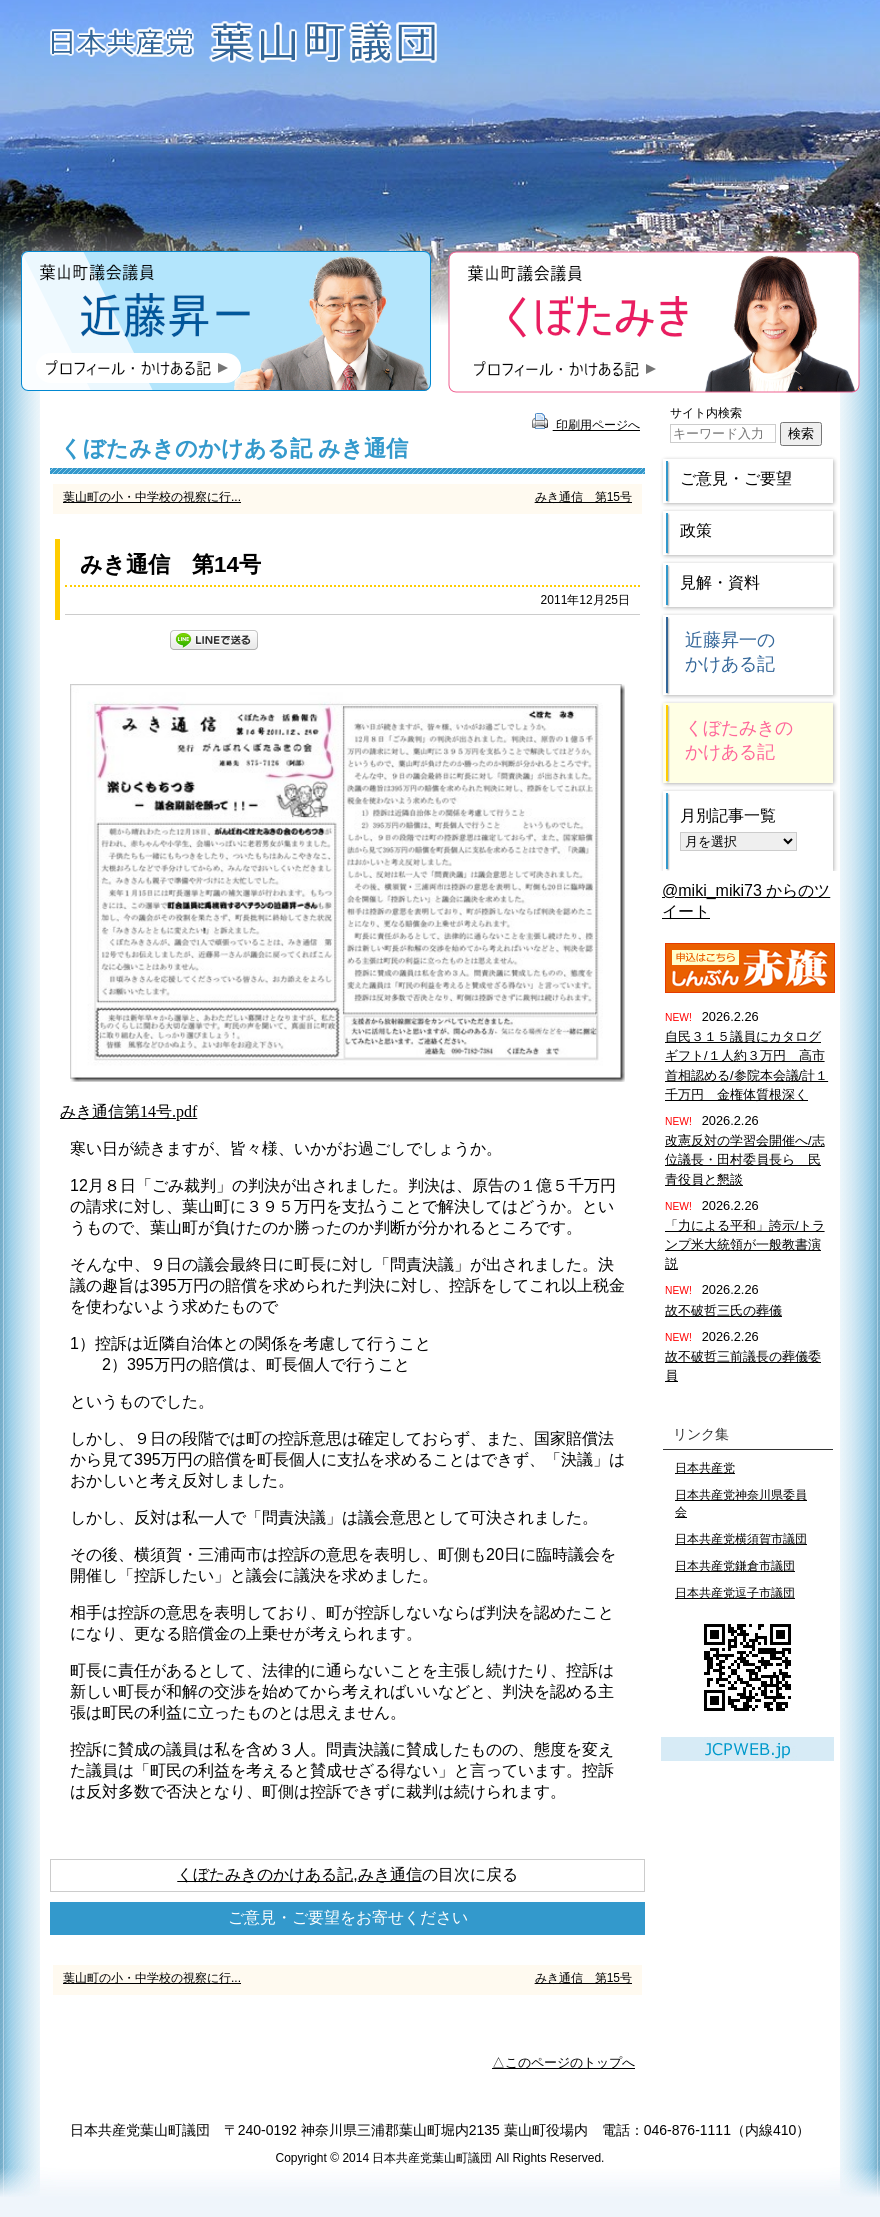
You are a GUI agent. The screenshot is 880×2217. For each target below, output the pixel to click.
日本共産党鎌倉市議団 (735, 1566)
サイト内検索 (706, 413)
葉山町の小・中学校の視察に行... (152, 497)
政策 (696, 530)
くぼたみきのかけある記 (265, 1874)
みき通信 (390, 1874)
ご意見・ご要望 (736, 478)
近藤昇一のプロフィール (226, 322)
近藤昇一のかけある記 (730, 652)
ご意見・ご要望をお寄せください (348, 1917)
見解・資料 (720, 582)
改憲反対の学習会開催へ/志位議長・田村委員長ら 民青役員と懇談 (745, 1159)
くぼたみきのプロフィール (654, 322)
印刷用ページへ (586, 425)
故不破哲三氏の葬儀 (723, 1310)
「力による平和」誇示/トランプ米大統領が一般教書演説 (745, 1244)
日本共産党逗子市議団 (735, 1593)
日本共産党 (705, 1468)
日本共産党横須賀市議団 (741, 1539)
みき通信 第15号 (583, 497)
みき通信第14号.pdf (128, 1111)
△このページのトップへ (563, 2062)
